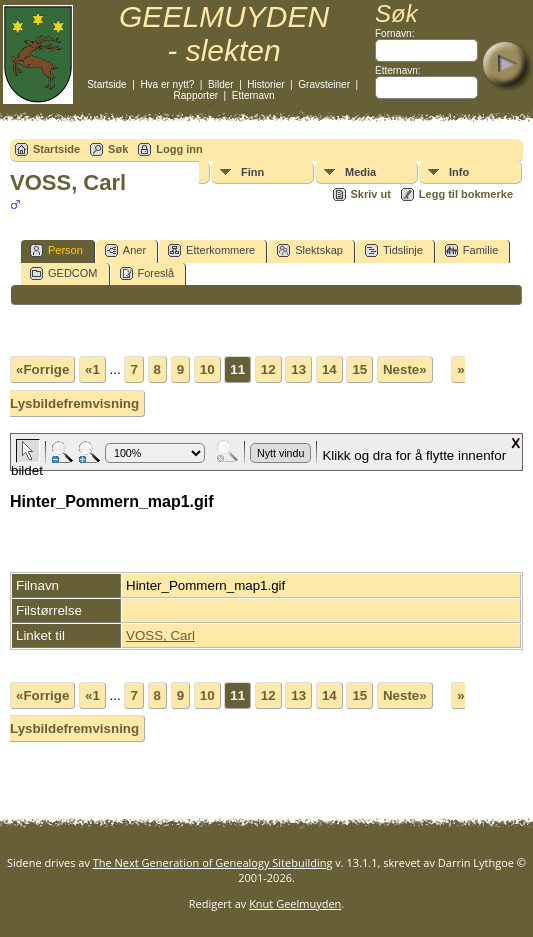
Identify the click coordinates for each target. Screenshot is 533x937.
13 (298, 369)
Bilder (221, 84)
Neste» (405, 369)
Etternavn (253, 95)
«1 (92, 369)
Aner (125, 250)
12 (268, 369)
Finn (252, 172)
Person (56, 250)
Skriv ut (371, 194)
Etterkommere (211, 250)
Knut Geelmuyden (295, 903)
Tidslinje (394, 250)
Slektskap (310, 250)
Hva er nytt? (167, 84)
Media (360, 172)
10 (207, 369)
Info (459, 172)
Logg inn (179, 149)
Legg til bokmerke (466, 194)
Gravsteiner (324, 84)
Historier (265, 84)
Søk (118, 149)
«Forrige (42, 369)
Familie (471, 250)
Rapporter (196, 95)
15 (359, 369)
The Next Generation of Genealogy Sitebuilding (213, 862)
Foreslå (147, 273)
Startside (106, 84)
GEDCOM (64, 273)
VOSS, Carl (160, 635)
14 (329, 369)
